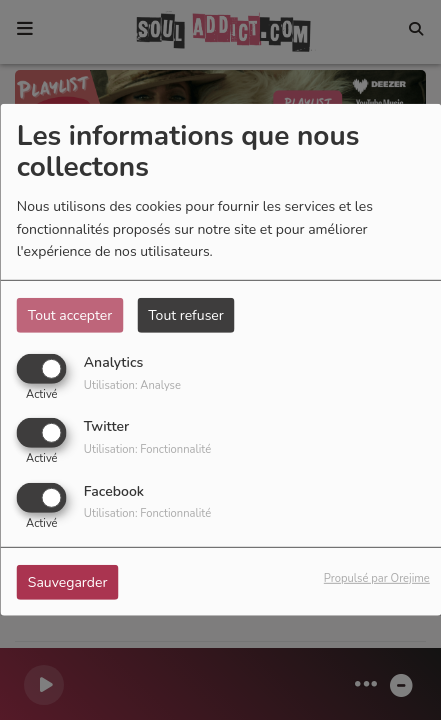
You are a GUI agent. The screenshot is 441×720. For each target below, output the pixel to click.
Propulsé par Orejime (377, 577)
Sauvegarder (68, 581)
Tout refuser (186, 315)
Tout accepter (70, 315)
